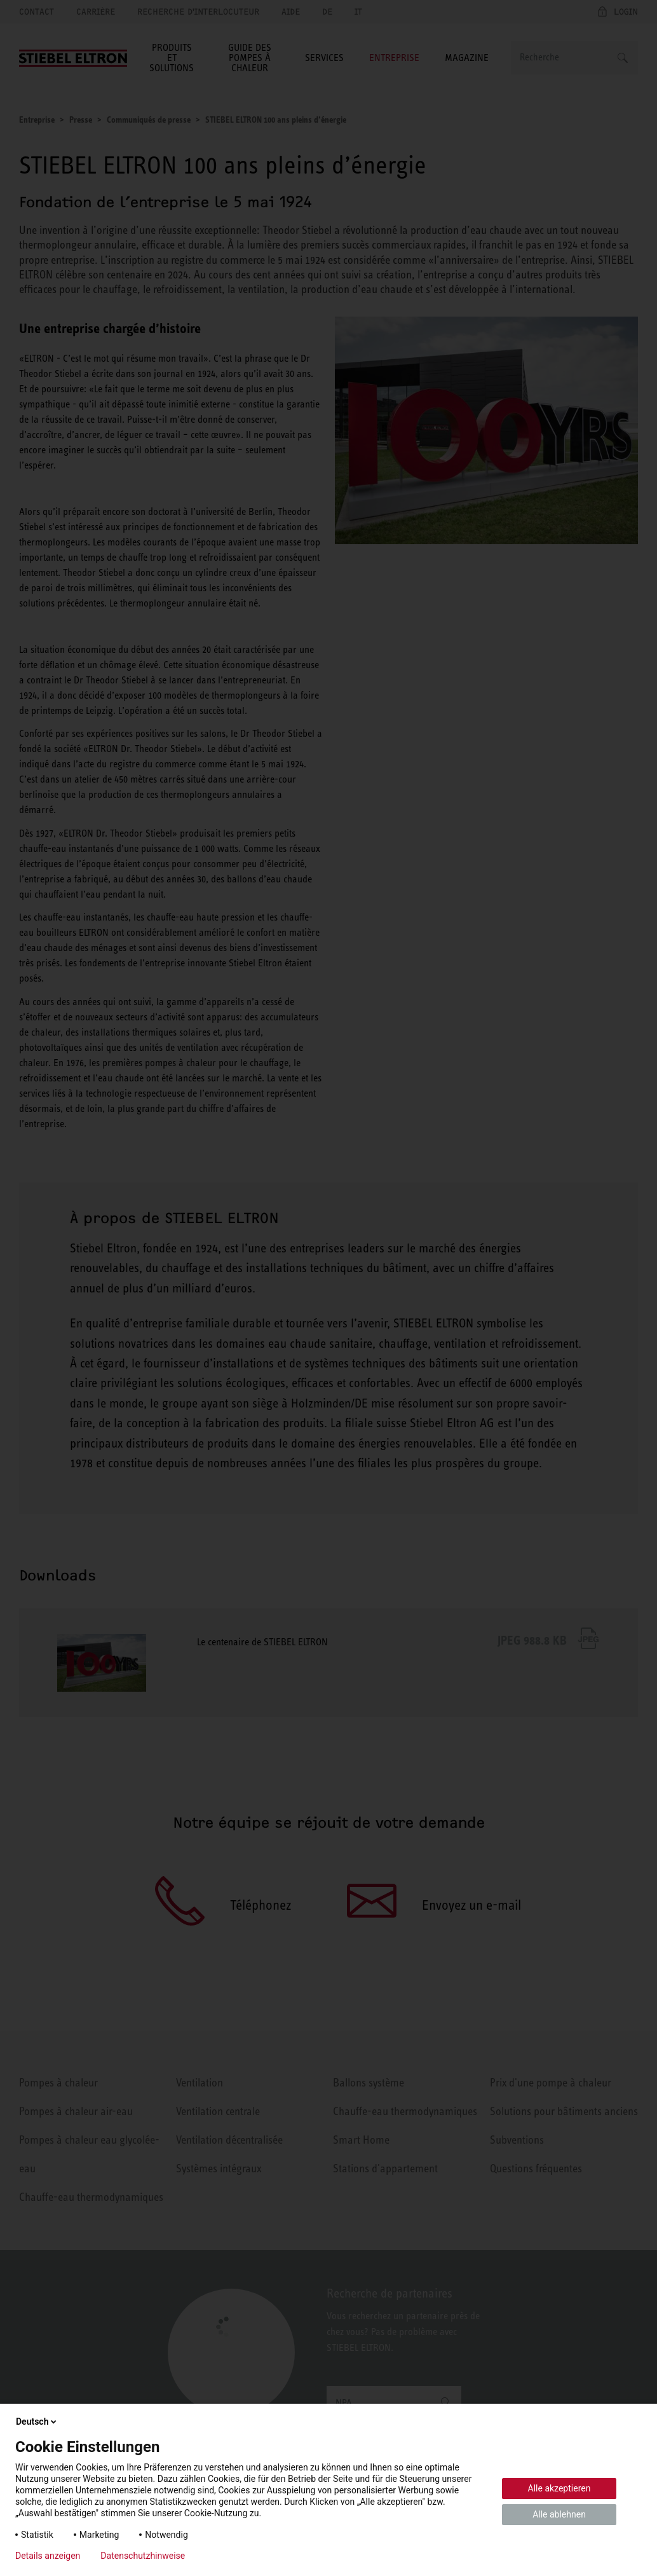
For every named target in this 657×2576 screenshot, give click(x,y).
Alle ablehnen (559, 2514)
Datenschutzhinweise (142, 2556)
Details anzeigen (47, 2556)
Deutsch (37, 2421)
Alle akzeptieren (559, 2488)
